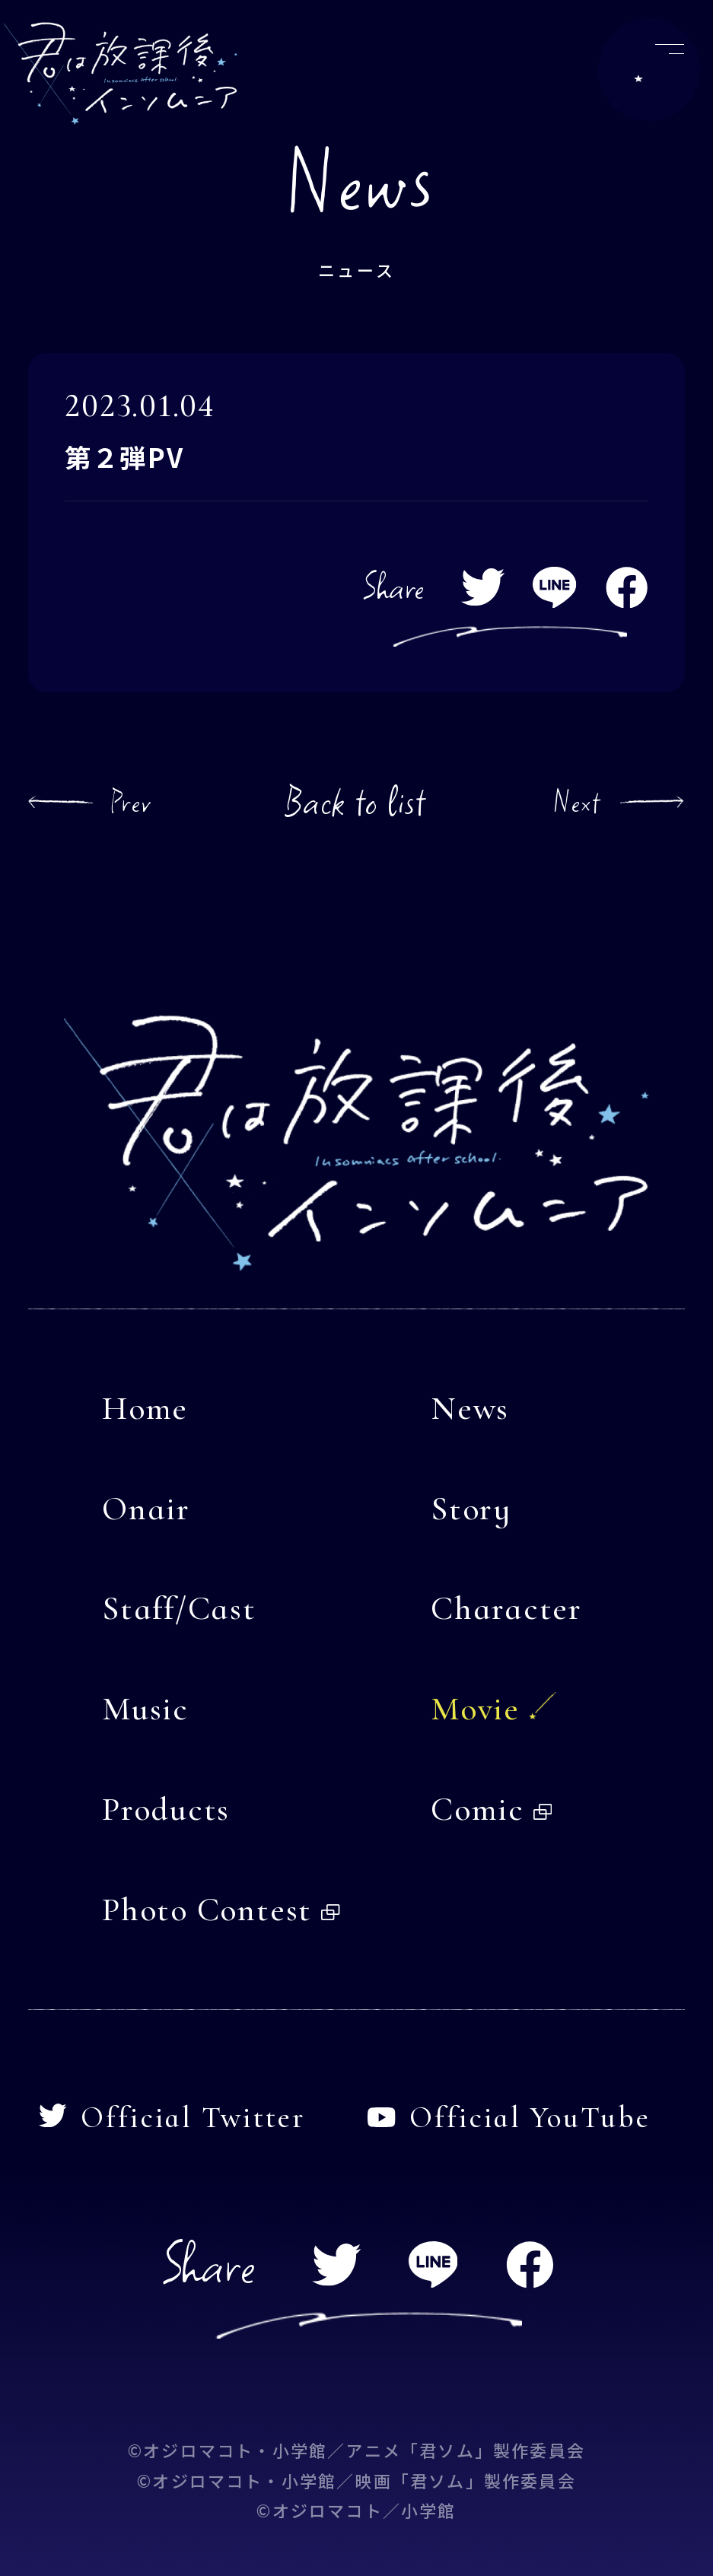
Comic (491, 1809)
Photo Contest (220, 1909)
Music (145, 1708)
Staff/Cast (179, 1608)
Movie (475, 1708)
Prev (130, 801)
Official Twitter (172, 2117)
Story (471, 1508)
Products (166, 1809)
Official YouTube (509, 2117)
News (470, 1408)
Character (506, 1608)
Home (145, 1408)
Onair (146, 1508)
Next (577, 801)
